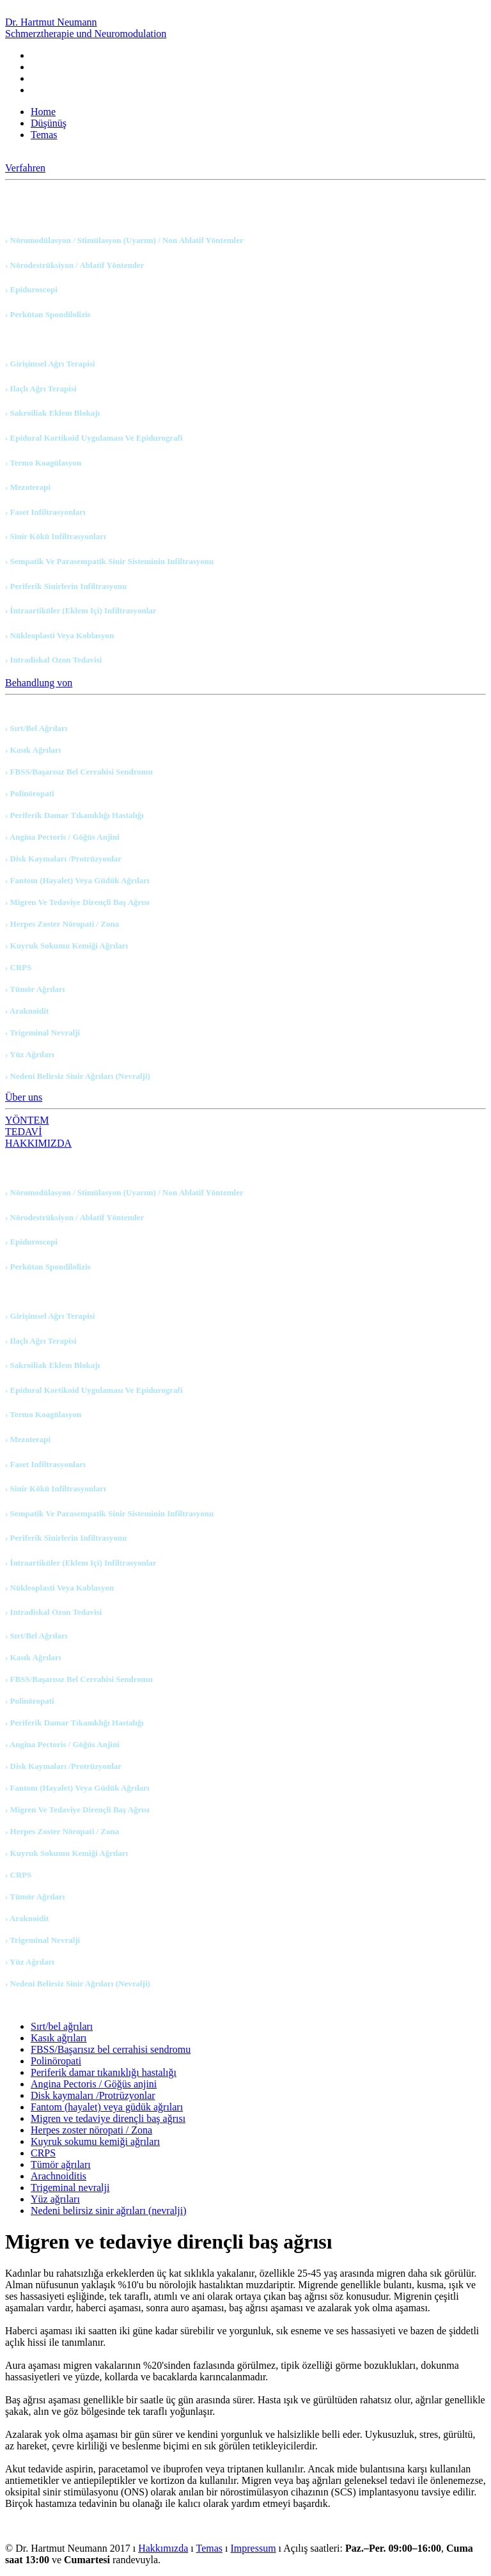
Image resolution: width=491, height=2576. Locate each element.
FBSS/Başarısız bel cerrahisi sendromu (111, 2049)
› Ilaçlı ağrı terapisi (41, 388)
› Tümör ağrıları (35, 989)
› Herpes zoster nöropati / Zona (62, 924)
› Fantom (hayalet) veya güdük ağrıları (77, 880)
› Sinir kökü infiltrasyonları (55, 536)
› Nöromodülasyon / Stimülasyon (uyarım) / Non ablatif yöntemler (124, 240)
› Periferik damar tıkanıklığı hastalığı (74, 815)
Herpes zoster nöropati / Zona (91, 2129)
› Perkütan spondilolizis (48, 314)
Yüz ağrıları (55, 2199)
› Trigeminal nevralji (42, 1032)
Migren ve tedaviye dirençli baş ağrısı (108, 2118)
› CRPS (18, 967)
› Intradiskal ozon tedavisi (53, 659)
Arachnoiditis (58, 2176)
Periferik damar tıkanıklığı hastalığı (103, 2072)
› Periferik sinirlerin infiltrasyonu (66, 586)
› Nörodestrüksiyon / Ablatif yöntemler (74, 265)
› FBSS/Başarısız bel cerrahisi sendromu (79, 771)
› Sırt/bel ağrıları (36, 728)
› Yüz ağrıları (29, 1054)
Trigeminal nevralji (70, 2187)
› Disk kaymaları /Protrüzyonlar (63, 858)
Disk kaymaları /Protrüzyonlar (93, 2095)
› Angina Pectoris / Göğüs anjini (62, 837)
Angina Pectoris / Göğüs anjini (94, 2083)
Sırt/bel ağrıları (62, 2026)
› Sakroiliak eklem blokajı (52, 413)
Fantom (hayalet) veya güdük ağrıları (107, 2106)
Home (43, 111)
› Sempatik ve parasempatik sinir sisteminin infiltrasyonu (109, 561)
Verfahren (25, 167)
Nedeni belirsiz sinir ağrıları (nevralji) (108, 2210)
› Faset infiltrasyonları (45, 512)
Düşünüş (48, 123)
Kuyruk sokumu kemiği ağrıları (95, 2141)
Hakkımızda (163, 2548)
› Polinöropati (29, 793)
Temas (44, 134)
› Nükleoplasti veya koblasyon (59, 635)
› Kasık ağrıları (33, 750)
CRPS (43, 2153)
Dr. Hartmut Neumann (85, 28)
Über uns (23, 1097)
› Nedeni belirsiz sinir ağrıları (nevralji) (77, 1076)
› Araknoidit (27, 1011)
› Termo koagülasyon (43, 462)
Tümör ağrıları (61, 2164)
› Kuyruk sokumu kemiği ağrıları (66, 945)
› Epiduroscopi (31, 289)
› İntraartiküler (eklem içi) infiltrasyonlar (81, 610)
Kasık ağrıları (59, 2037)
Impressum (253, 2548)
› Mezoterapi (28, 487)
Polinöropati (56, 2060)
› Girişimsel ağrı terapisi (50, 363)
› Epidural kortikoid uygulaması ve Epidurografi (94, 438)
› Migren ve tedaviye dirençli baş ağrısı (77, 902)
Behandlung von (38, 682)
